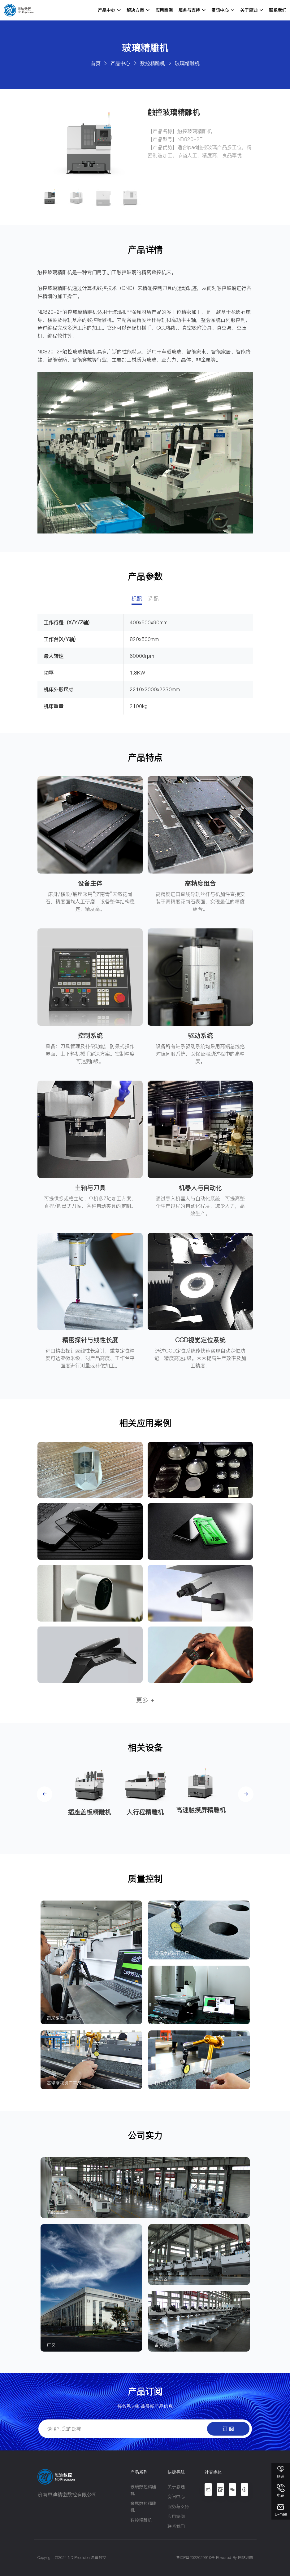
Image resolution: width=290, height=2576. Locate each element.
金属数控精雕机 (143, 2506)
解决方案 (138, 10)
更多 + (145, 1700)
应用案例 (164, 10)
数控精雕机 (152, 63)
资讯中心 (223, 10)
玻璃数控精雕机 (143, 2490)
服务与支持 (192, 10)
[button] (44, 1794)
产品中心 (109, 10)
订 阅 (228, 2428)
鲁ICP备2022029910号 (195, 2557)
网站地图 (245, 2557)
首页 (96, 63)
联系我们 (277, 10)
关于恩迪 (251, 10)
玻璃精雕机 (187, 63)
